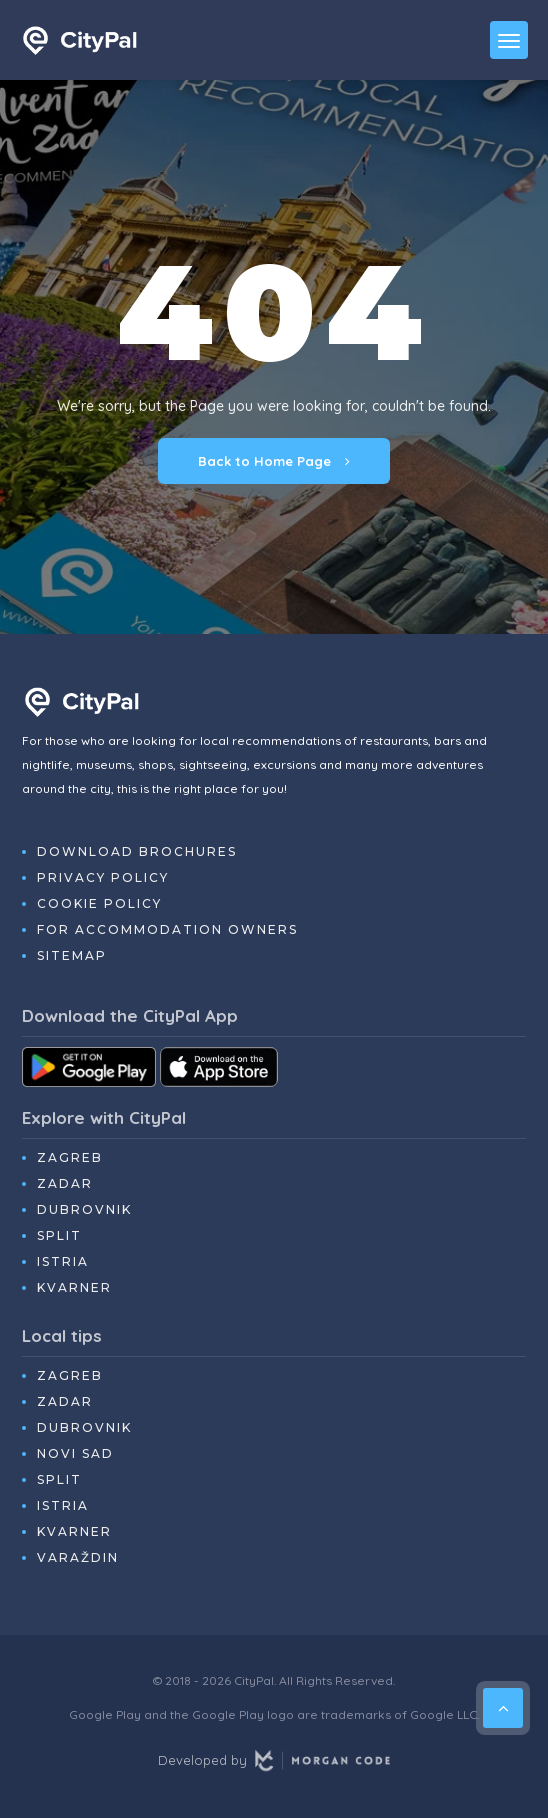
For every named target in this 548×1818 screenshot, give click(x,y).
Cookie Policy (99, 903)
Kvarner (74, 1287)
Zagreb (70, 1157)
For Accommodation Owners (167, 929)
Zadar (65, 1183)
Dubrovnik (84, 1209)
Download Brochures (137, 851)
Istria (63, 1261)
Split (59, 1235)
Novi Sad (75, 1453)
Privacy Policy (103, 877)
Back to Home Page (274, 461)
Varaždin (78, 1557)
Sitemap (72, 955)
